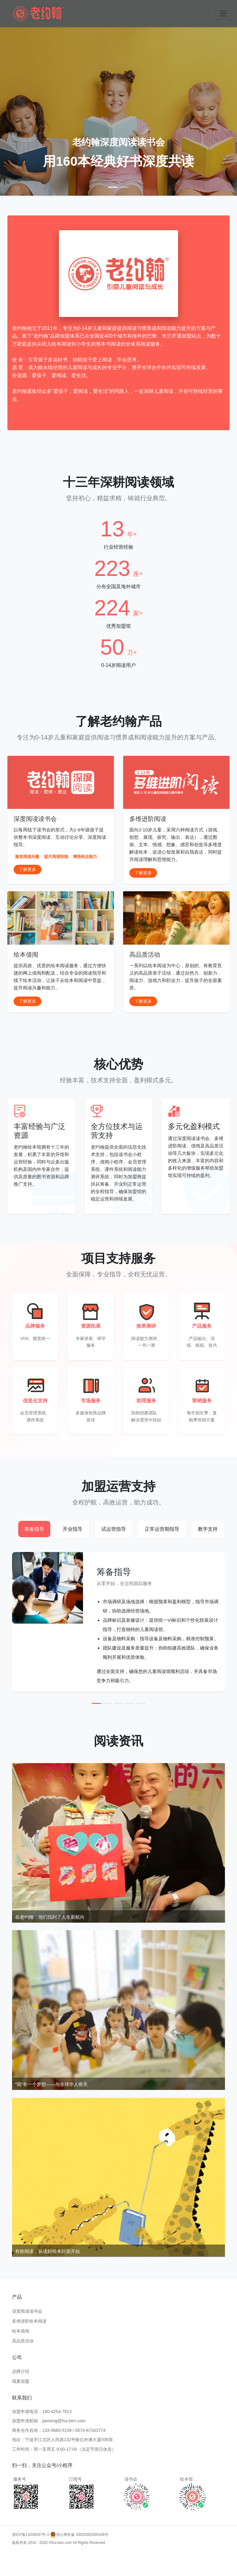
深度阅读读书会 (27, 2311)
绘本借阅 (20, 2330)
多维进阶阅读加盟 (27, 2556)
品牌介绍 (20, 2371)
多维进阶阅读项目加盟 (118, 2564)
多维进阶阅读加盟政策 (40, 2564)
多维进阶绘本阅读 (29, 2321)
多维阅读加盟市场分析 (79, 2564)
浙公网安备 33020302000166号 (79, 2534)
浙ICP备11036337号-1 (30, 2534)
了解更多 (27, 869)
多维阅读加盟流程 (130, 2556)
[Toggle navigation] (223, 13)
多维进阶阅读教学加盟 (197, 2564)
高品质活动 (23, 2340)
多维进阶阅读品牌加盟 (66, 2572)
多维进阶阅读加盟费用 (94, 2556)
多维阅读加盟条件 (58, 2556)
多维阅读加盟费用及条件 (107, 2572)
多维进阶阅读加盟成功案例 (169, 2556)
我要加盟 (20, 2381)
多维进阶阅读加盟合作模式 (152, 2572)
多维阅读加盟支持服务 (158, 2564)
